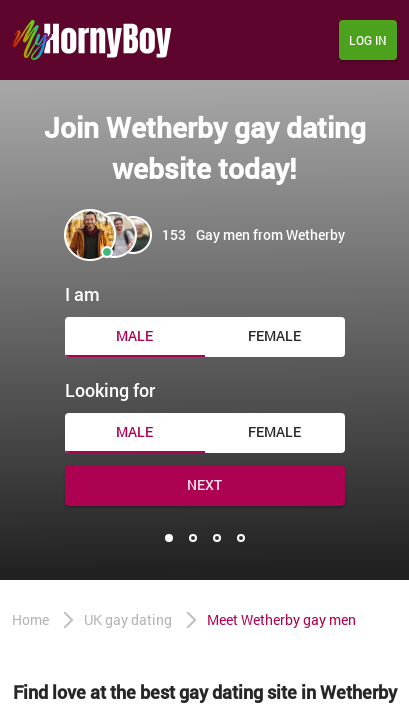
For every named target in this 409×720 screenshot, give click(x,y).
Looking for (110, 390)
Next (204, 484)
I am (82, 294)
